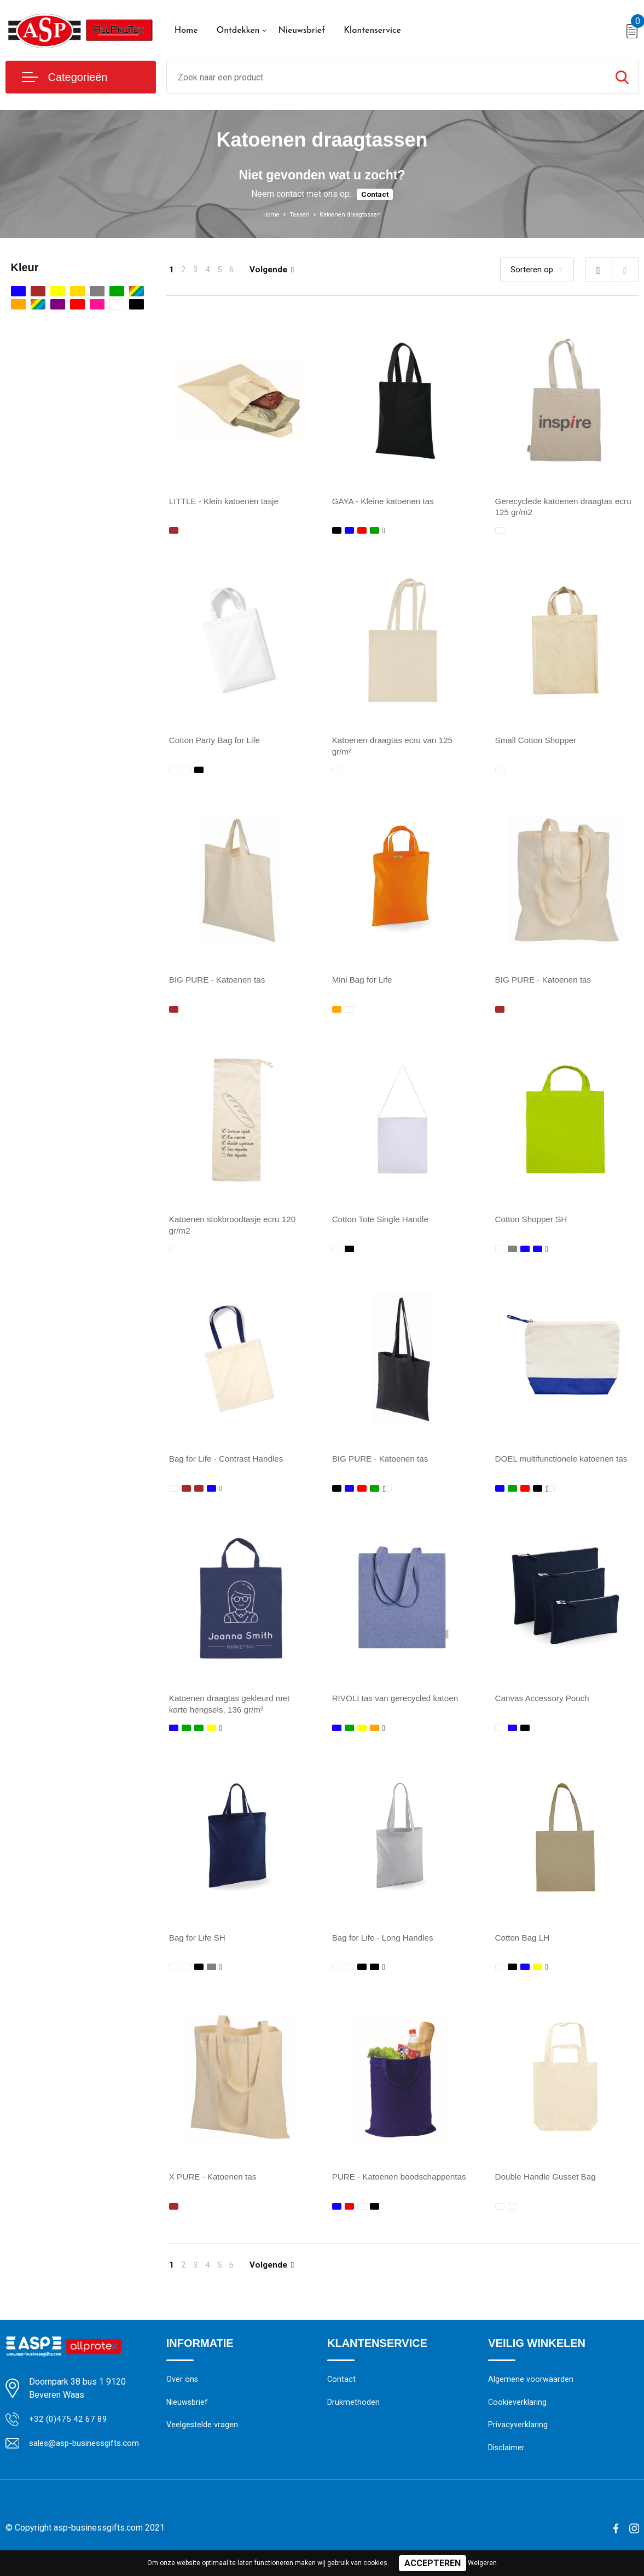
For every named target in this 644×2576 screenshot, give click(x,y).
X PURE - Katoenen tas (215, 2189)
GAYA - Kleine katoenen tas (385, 501)
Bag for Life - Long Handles (385, 1948)
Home (186, 30)
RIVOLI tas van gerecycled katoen (398, 1707)
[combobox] (386, 77)
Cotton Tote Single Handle (383, 1224)
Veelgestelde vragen (202, 2440)
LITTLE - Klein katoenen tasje (227, 501)
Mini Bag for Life (364, 983)
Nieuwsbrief (301, 30)
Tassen (292, 214)
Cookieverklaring (517, 2417)
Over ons (182, 2393)
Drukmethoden (353, 2417)
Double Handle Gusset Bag (548, 2189)
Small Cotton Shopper (538, 742)
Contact (374, 194)
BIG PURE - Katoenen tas (219, 983)
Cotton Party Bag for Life (217, 742)
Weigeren (482, 2563)
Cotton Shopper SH (533, 1224)
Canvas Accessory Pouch (544, 1707)
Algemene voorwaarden (530, 2393)
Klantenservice (372, 30)
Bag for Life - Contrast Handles (229, 1465)
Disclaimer (506, 2464)
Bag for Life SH (199, 1948)
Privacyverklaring (518, 2440)
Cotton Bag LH (524, 1948)
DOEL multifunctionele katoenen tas (565, 1465)
